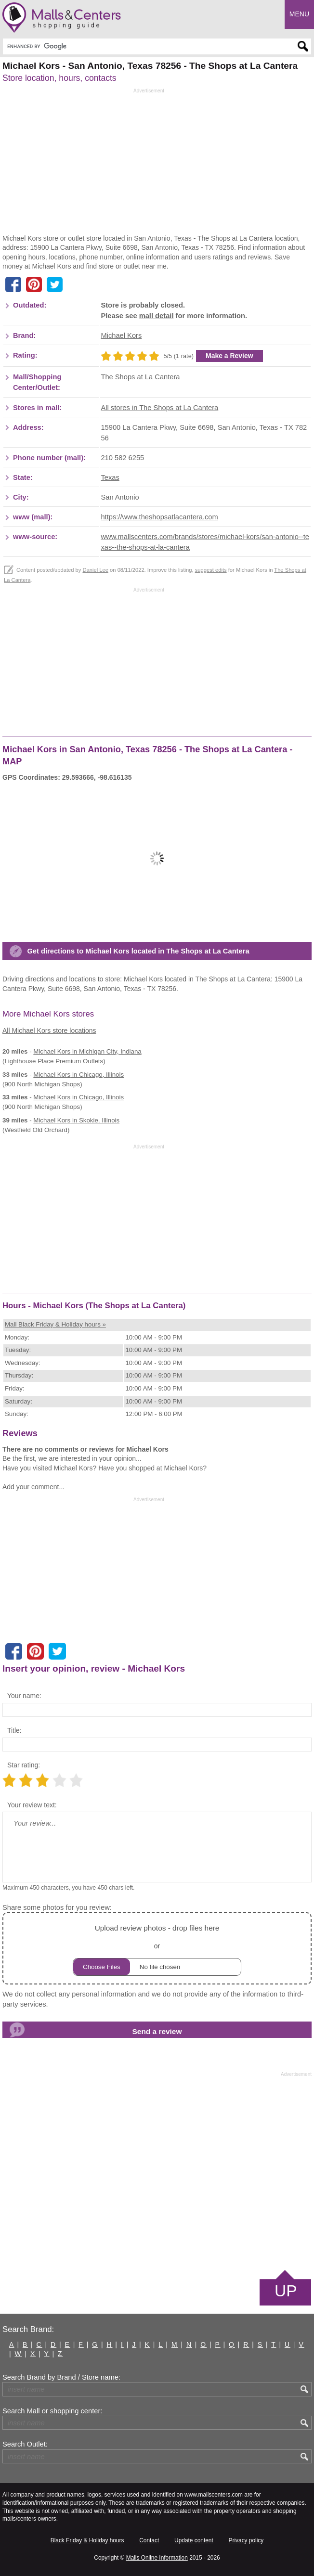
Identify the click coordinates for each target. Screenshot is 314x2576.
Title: (14, 1730)
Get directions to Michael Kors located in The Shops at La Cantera (138, 951)
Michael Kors (121, 335)
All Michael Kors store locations (49, 1030)
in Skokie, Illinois (76, 1120)
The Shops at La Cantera (140, 377)
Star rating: (23, 1765)
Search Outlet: (25, 2444)
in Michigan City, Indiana (87, 1051)
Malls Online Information (157, 2557)
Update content (193, 2540)
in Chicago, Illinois (78, 1074)
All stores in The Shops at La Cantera (159, 408)
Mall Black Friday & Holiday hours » (55, 1324)
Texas (110, 477)
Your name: (24, 1696)
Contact (149, 2540)
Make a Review (229, 356)
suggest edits (211, 570)
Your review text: (32, 1805)
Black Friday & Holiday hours (87, 2540)
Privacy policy (246, 2540)
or (157, 1948)
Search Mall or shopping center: (52, 2411)
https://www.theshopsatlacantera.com (159, 517)
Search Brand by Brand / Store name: (61, 2377)
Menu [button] (299, 14)
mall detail (156, 316)
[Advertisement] (83, 163)
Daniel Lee (95, 570)
